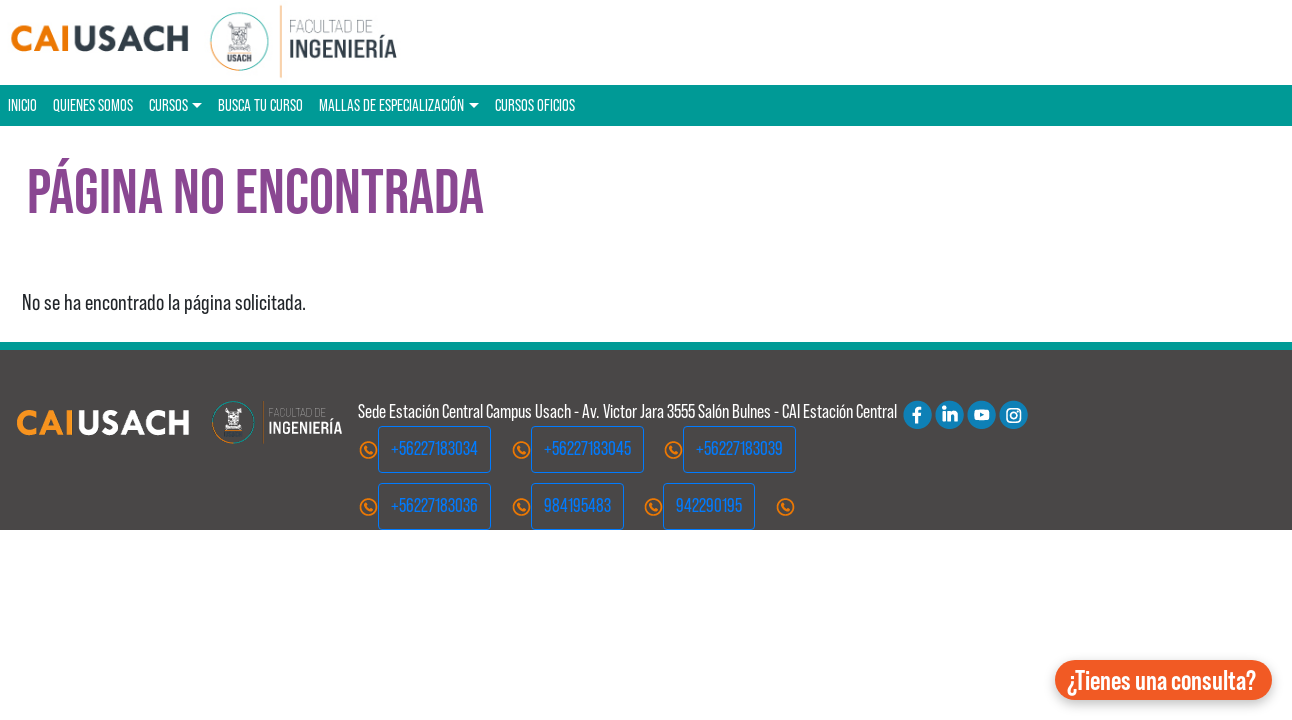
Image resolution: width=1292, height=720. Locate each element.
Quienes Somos (93, 105)
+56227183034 (434, 448)
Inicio (22, 105)
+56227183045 (587, 448)
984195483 (577, 505)
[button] (1163, 680)
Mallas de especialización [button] (391, 105)
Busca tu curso (260, 105)
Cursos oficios (535, 105)
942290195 (709, 505)
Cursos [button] (168, 105)
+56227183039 (739, 448)
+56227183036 (434, 505)
